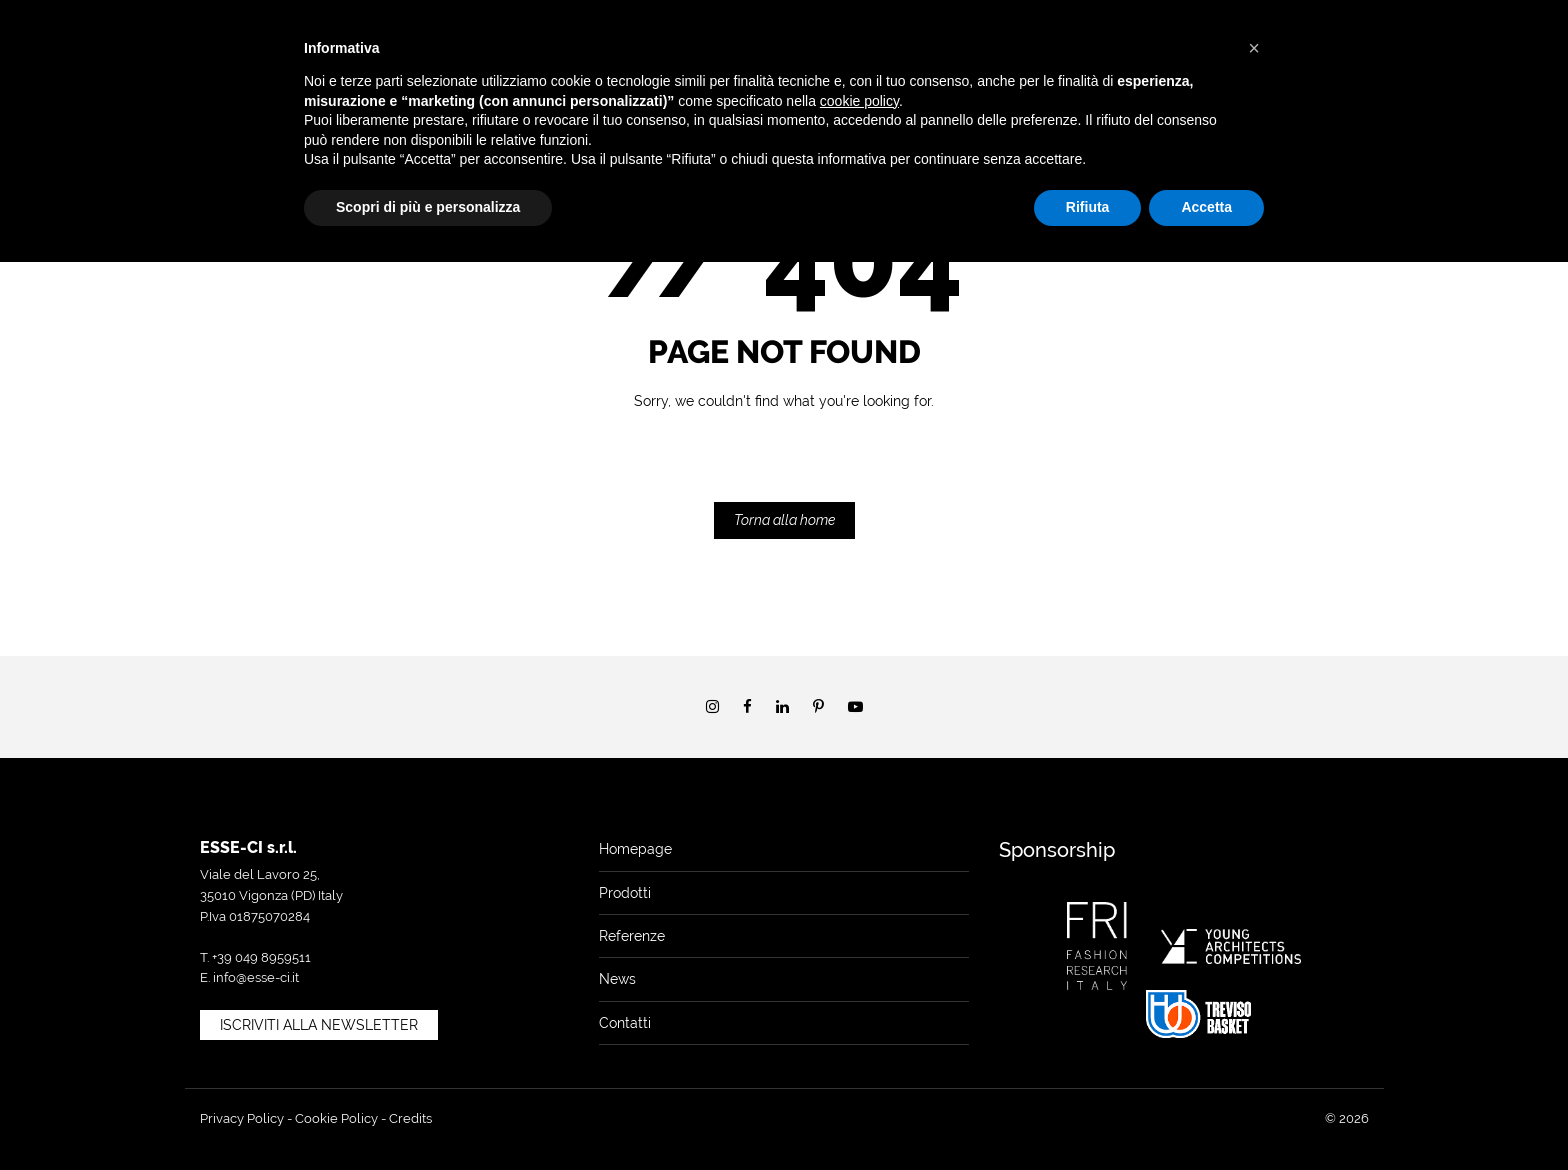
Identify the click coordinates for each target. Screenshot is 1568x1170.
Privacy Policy (242, 1118)
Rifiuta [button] (1088, 207)
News (617, 979)
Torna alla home (784, 520)
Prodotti (625, 893)
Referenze (632, 936)
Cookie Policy (336, 1118)
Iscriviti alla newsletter (319, 1025)
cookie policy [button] (859, 101)
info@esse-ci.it (256, 977)
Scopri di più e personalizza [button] (428, 207)
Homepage (635, 849)
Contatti (625, 1023)
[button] (1254, 48)
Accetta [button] (1206, 207)
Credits (410, 1118)
